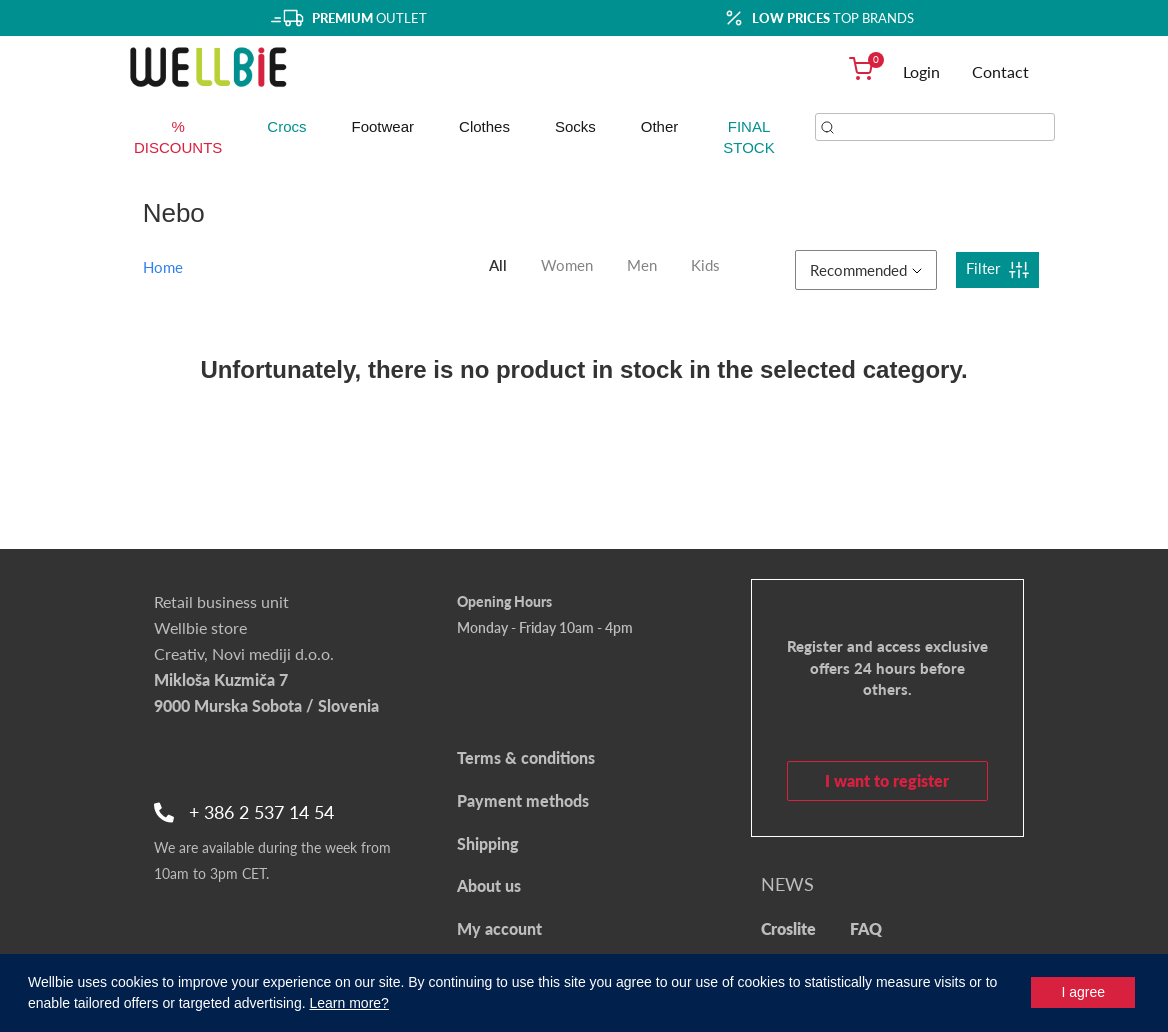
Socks (575, 126)
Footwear (383, 126)
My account (499, 928)
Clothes (484, 126)
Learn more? (348, 1003)
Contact (1000, 71)
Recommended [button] (866, 270)
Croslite (788, 928)
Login (921, 71)
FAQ (866, 928)
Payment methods (523, 800)
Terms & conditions (526, 757)
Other (660, 126)
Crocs (286, 126)
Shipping (488, 843)
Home (163, 267)
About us (489, 885)
